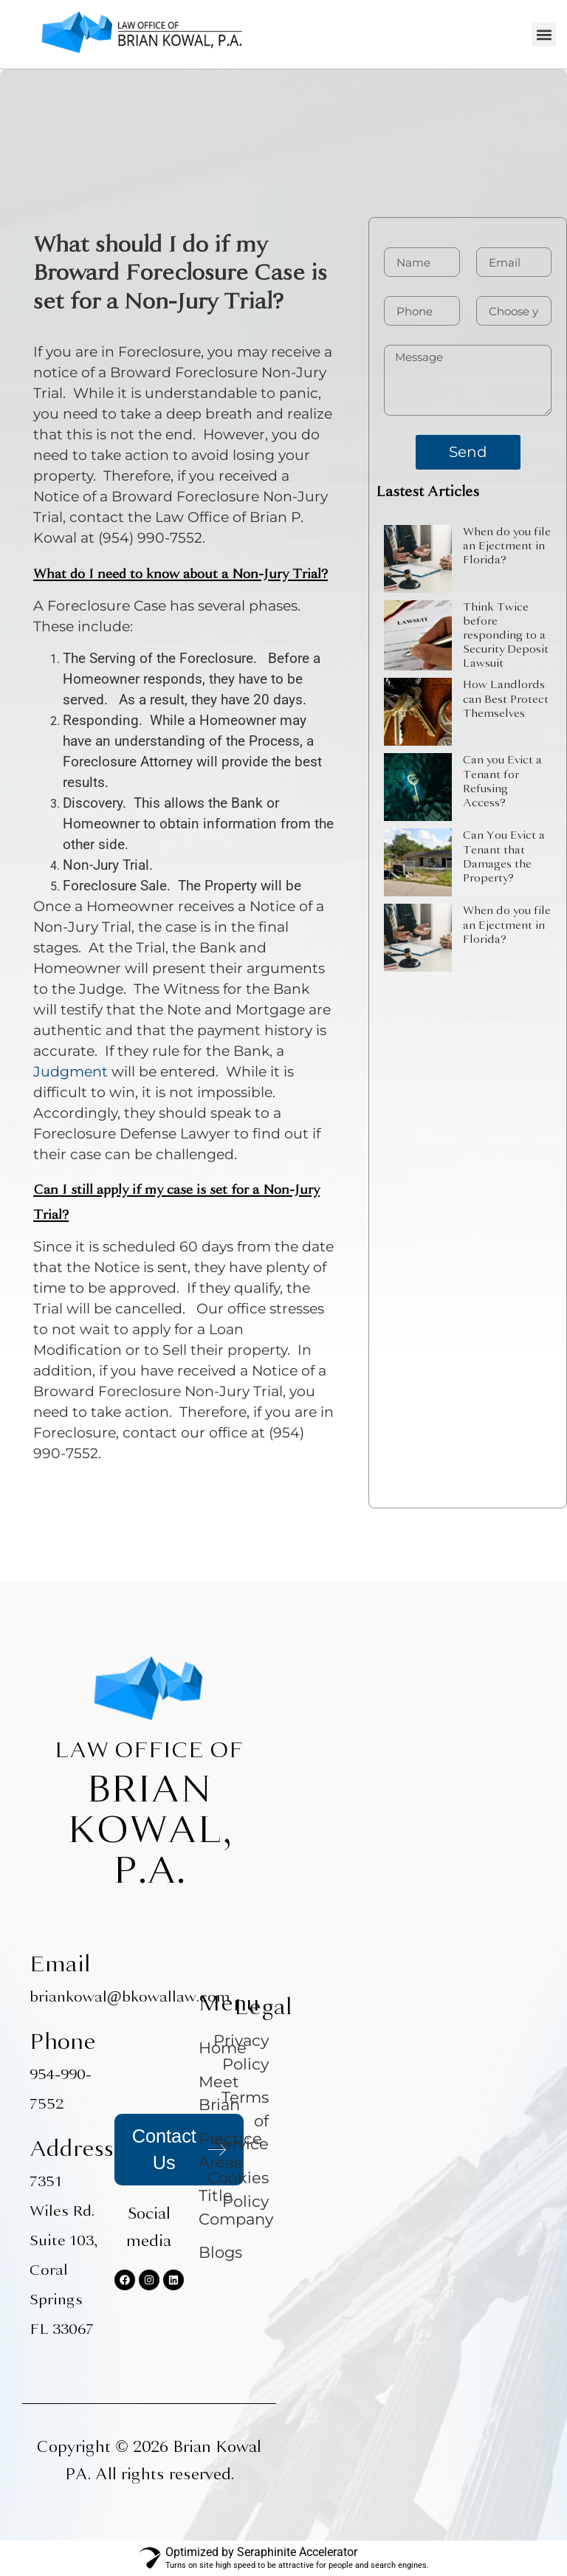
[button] (544, 34)
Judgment (70, 1071)
